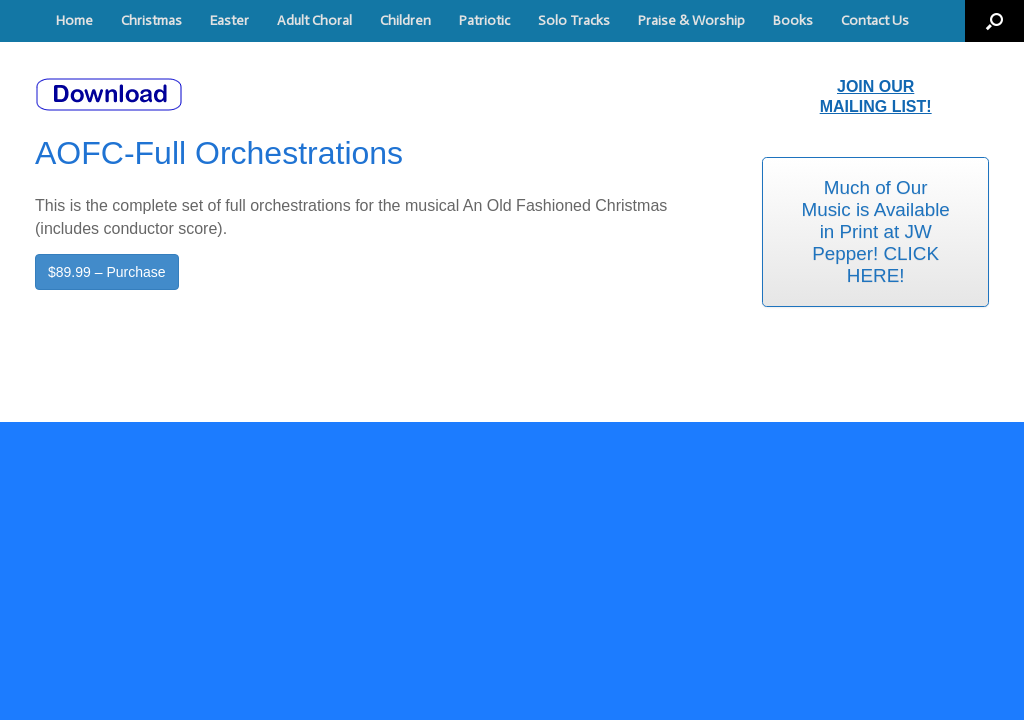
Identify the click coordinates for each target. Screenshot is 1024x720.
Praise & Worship (691, 20)
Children (405, 20)
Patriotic (484, 20)
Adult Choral (314, 20)
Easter (229, 20)
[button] (994, 21)
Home (74, 20)
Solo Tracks (574, 20)
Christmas (151, 20)
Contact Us (875, 20)
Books (793, 20)
